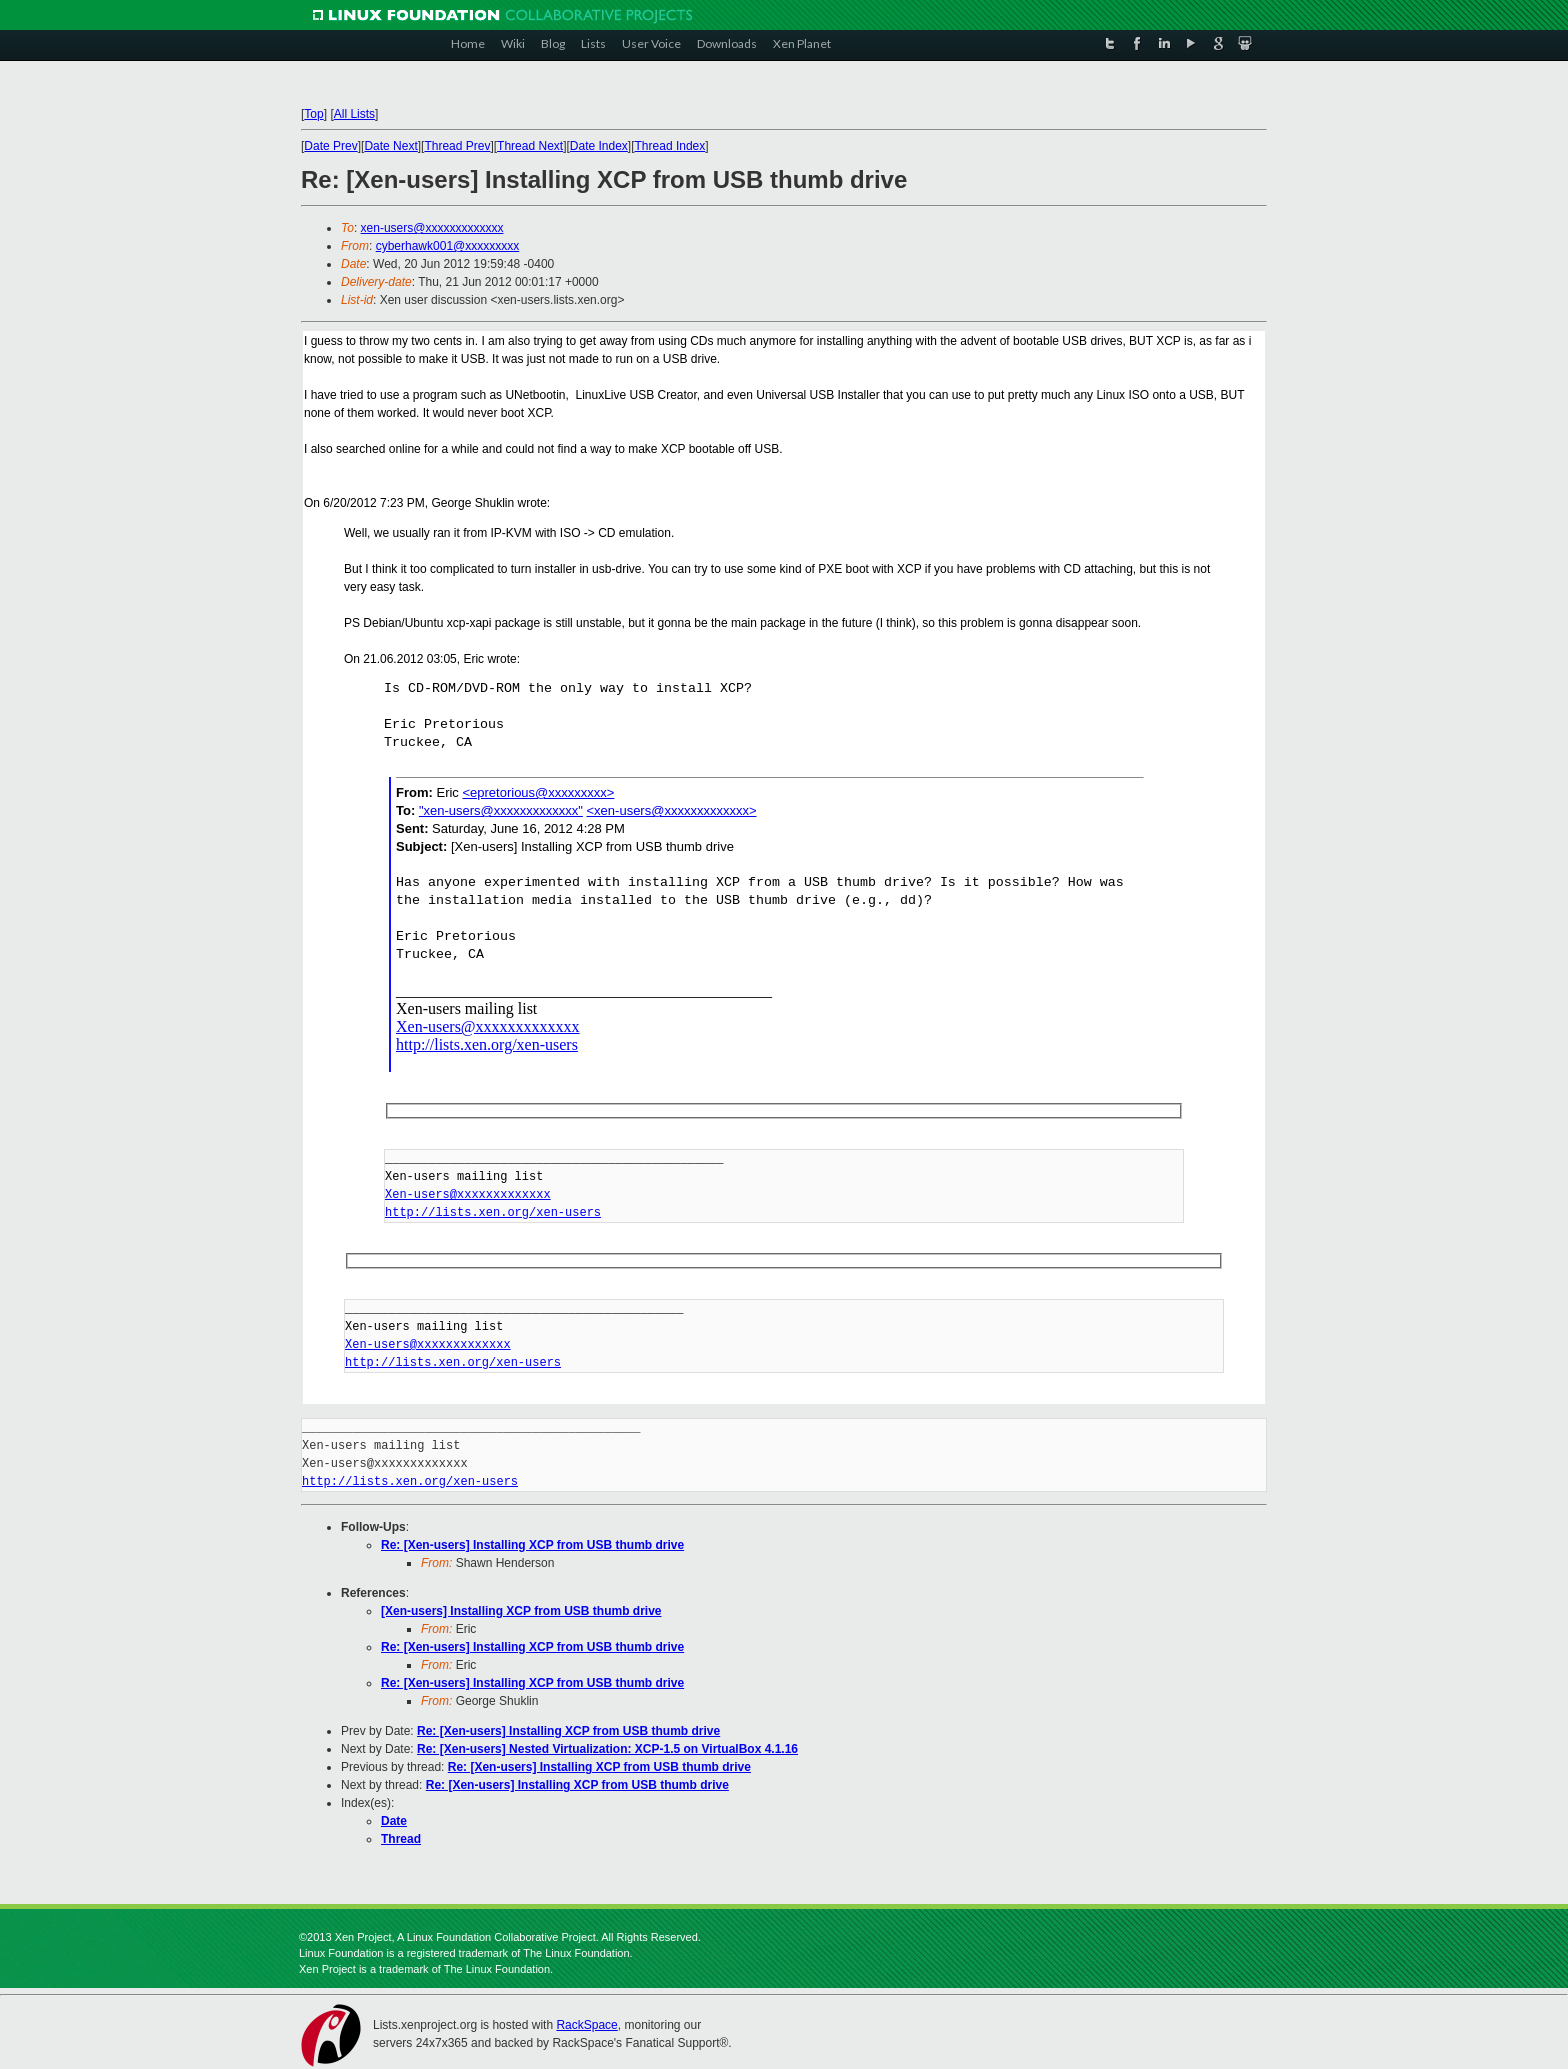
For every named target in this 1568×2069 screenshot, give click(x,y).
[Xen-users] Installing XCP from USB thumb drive (521, 1611)
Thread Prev (457, 146)
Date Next (390, 146)
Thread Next (530, 146)
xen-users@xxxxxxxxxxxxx (432, 228)
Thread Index (670, 146)
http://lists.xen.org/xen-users (487, 1044)
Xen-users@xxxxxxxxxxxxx (488, 1026)
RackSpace (586, 2025)
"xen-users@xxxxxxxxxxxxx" (501, 810)
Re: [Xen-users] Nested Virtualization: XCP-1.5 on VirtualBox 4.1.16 (607, 1749)
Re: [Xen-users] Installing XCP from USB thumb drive (532, 1545)
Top (313, 114)
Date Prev (330, 146)
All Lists (354, 114)
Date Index (599, 146)
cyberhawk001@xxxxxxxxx (448, 246)
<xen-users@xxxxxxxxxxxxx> (672, 810)
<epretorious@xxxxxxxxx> (538, 792)
